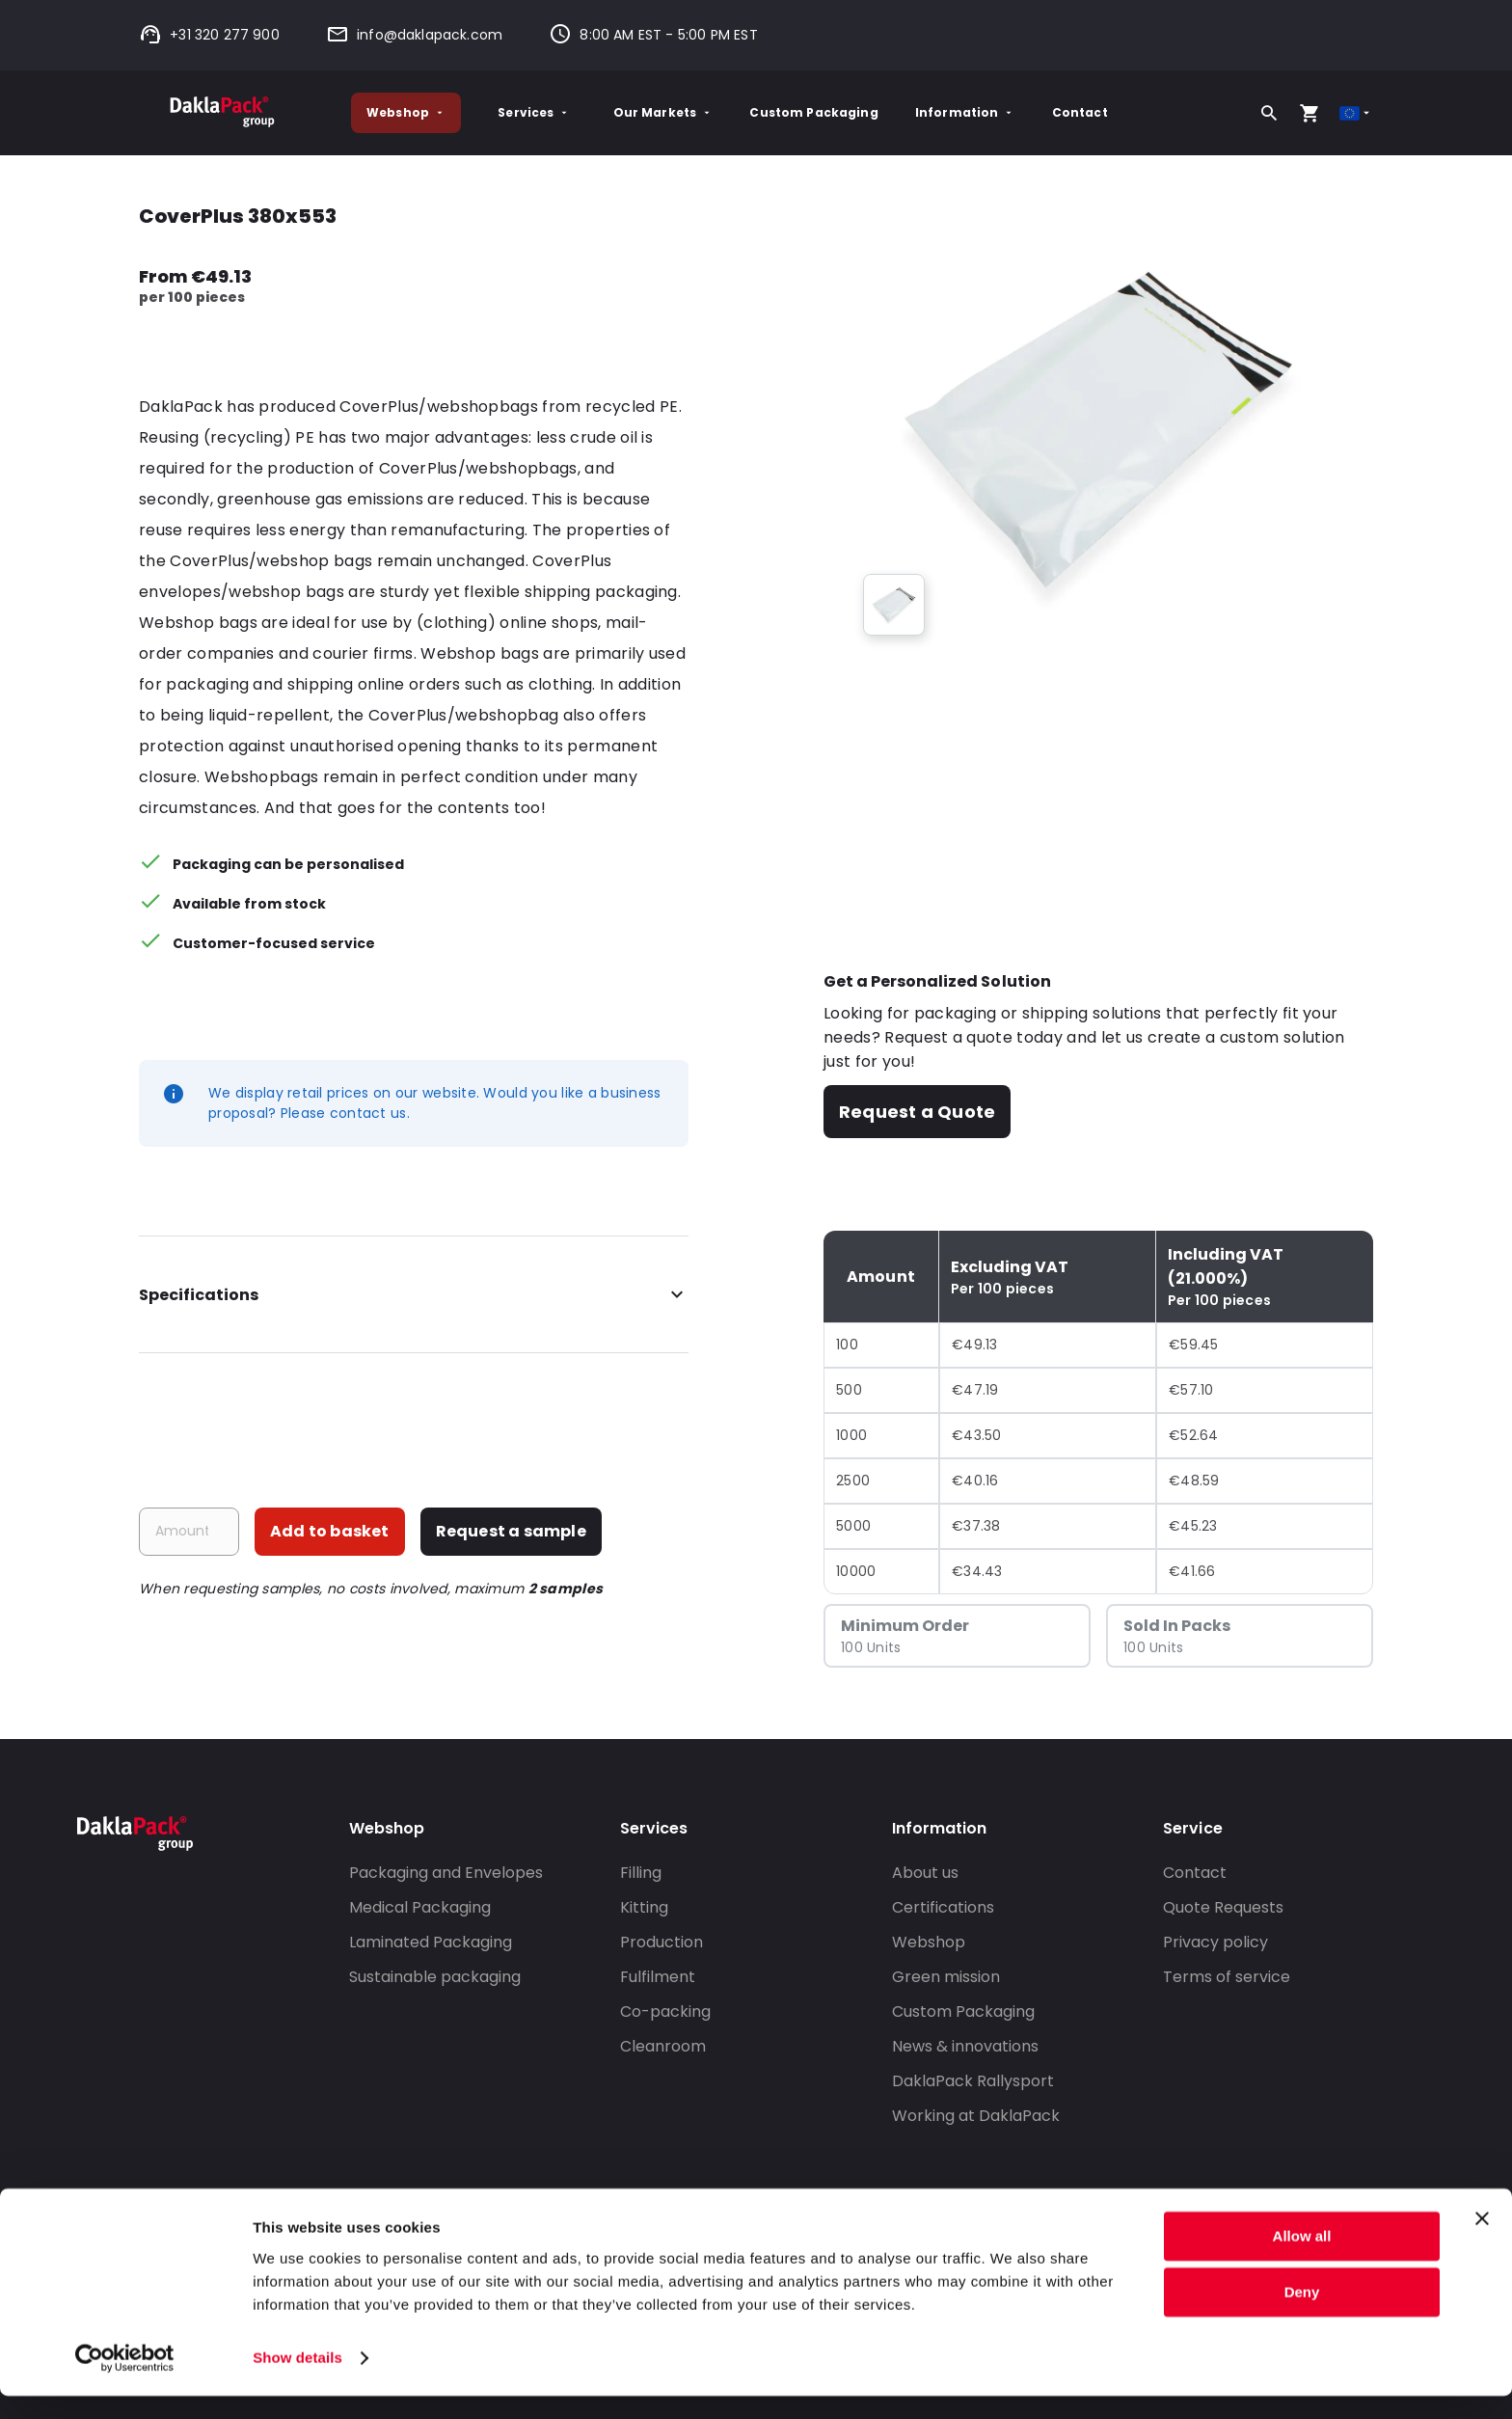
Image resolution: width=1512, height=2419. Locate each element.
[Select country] (1356, 113)
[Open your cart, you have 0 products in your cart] (1309, 112)
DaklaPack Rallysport (973, 2081)
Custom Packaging (813, 112)
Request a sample (511, 1531)
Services (534, 112)
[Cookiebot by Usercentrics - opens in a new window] (124, 2381)
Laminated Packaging (430, 1942)
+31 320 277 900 (209, 34)
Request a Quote (917, 1112)
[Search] (1269, 112)
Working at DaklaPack (976, 2116)
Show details (297, 2381)
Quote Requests (1223, 1907)
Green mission (946, 1977)
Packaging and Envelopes (446, 1873)
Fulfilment (657, 1977)
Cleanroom (663, 2046)
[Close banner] (1482, 2241)
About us (925, 1873)
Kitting (644, 1907)
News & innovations (965, 2046)
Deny (1302, 2315)
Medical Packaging (420, 1907)
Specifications (413, 1295)
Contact (1080, 112)
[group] (894, 605)
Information (965, 112)
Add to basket (330, 1531)
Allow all (1302, 2259)
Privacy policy (1215, 1942)
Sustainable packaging (435, 1977)
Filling (641, 1873)
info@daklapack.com (414, 34)
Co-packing (665, 2011)
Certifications (943, 1907)
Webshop (406, 112)
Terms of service (1226, 1977)
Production (661, 1942)
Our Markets (663, 112)
